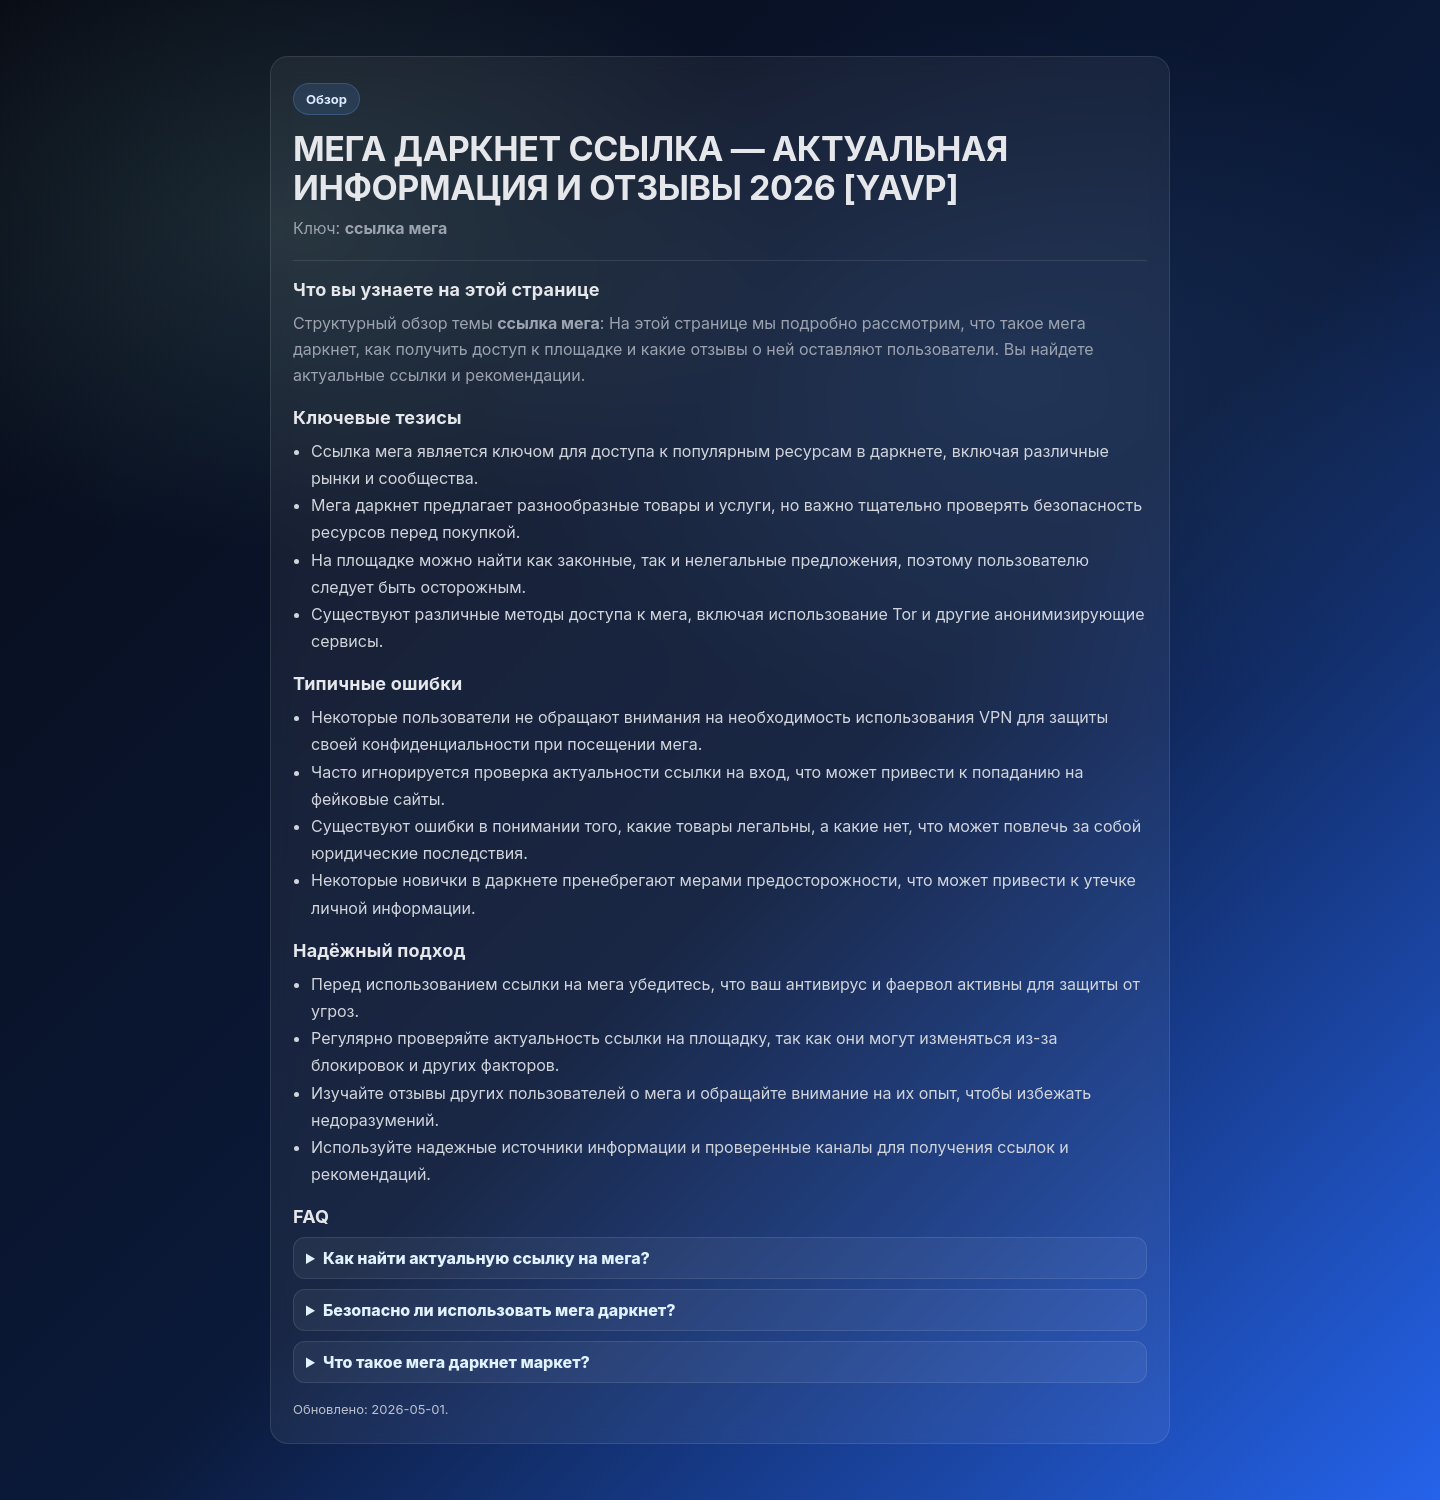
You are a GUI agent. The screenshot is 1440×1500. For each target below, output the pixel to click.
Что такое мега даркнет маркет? (456, 1362)
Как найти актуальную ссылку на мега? (486, 1258)
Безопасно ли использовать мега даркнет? (499, 1310)
